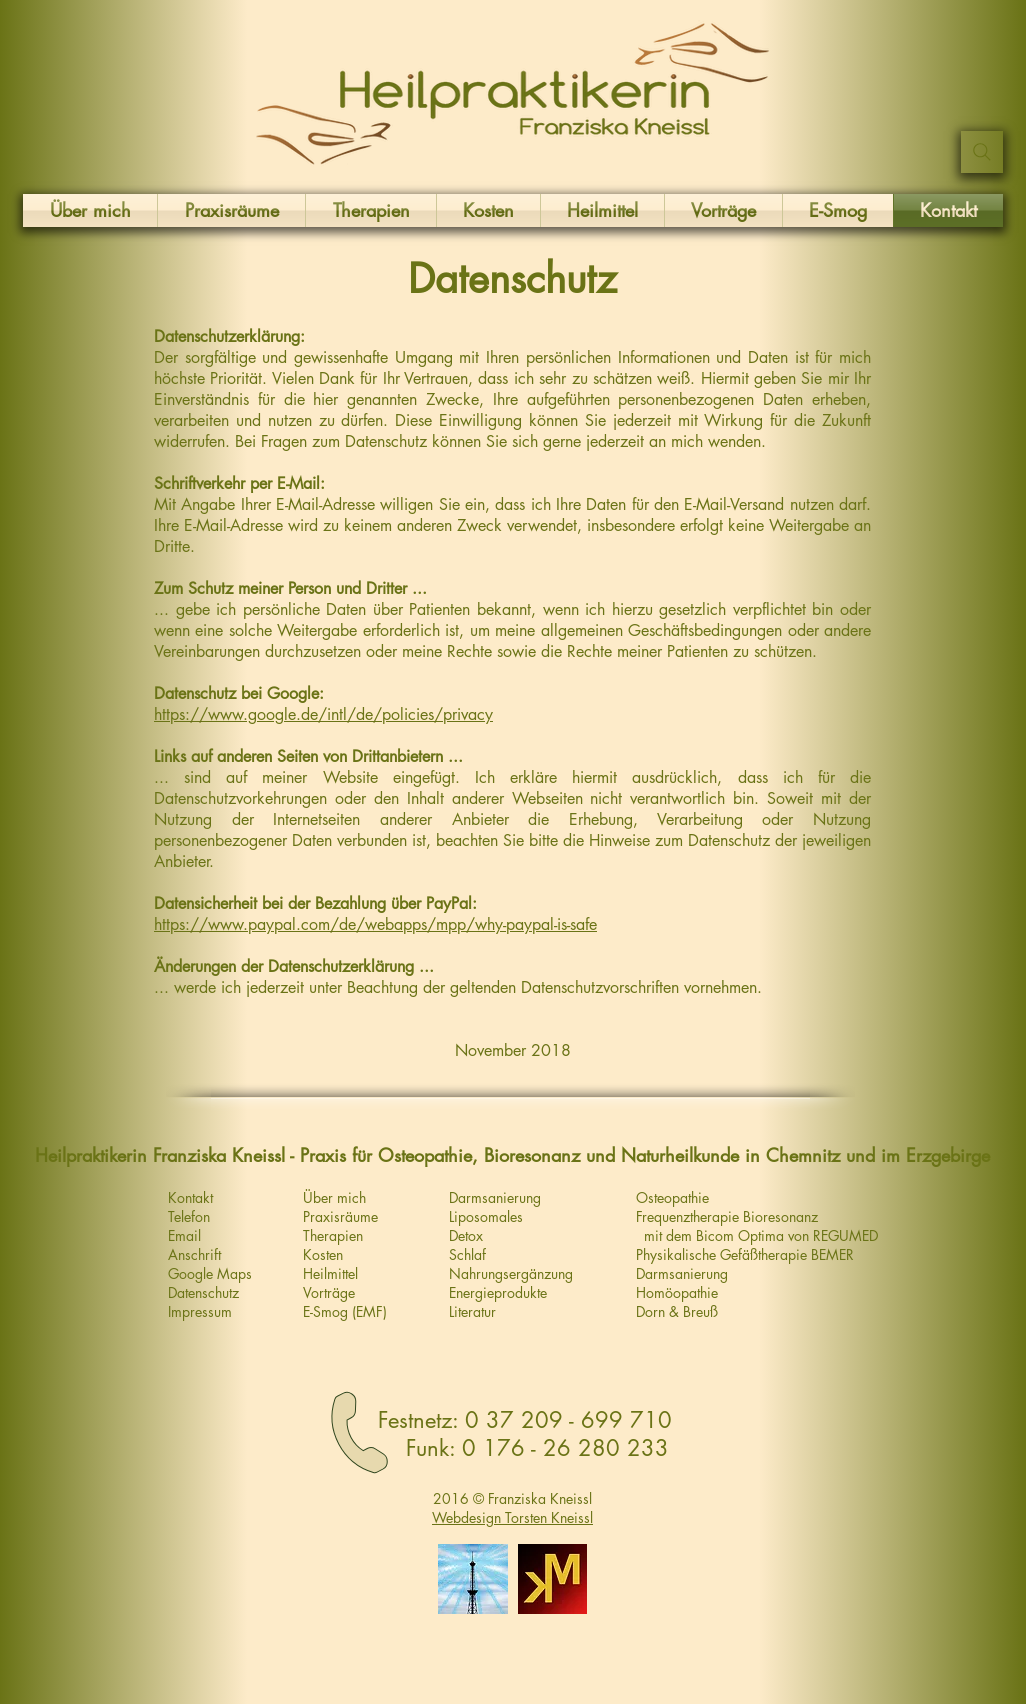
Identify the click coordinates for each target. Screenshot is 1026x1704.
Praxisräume (340, 1216)
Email (184, 1235)
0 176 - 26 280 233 (565, 1448)
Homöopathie (677, 1292)
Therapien (333, 1235)
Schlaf (467, 1254)
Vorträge (329, 1292)
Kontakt (190, 1197)
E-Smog (325, 1311)
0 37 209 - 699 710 (568, 1420)
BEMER (832, 1254)
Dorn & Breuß (677, 1311)
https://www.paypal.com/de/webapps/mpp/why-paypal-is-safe (375, 924)
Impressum (200, 1311)
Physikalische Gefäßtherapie (723, 1254)
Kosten (323, 1254)
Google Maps (210, 1273)
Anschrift (194, 1254)
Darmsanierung (682, 1273)
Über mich (334, 1197)
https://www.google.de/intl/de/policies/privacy (323, 714)
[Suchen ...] (982, 152)
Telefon (189, 1216)
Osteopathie (672, 1197)
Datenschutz (203, 1292)
